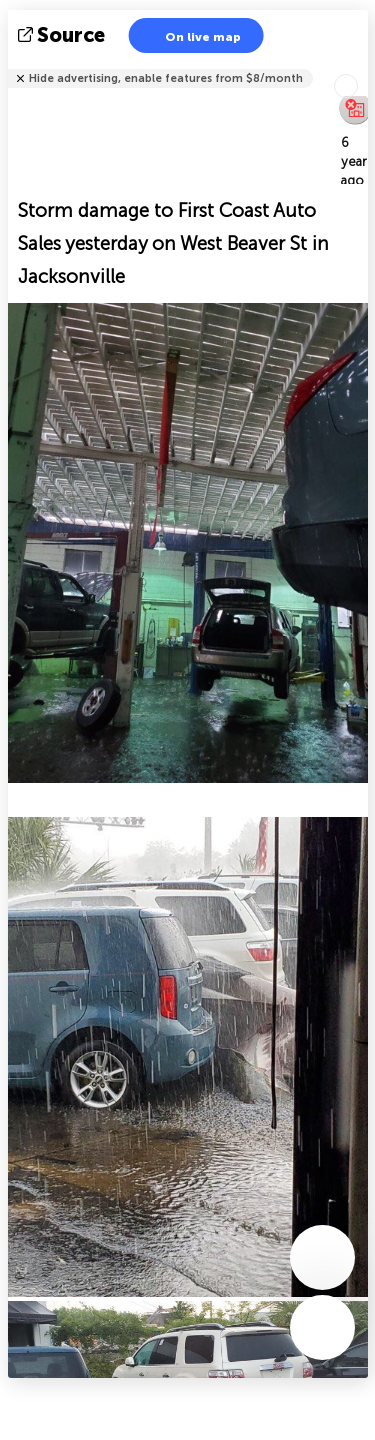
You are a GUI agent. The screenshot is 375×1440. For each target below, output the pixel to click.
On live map (190, 35)
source (63, 35)
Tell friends (359, 65)
